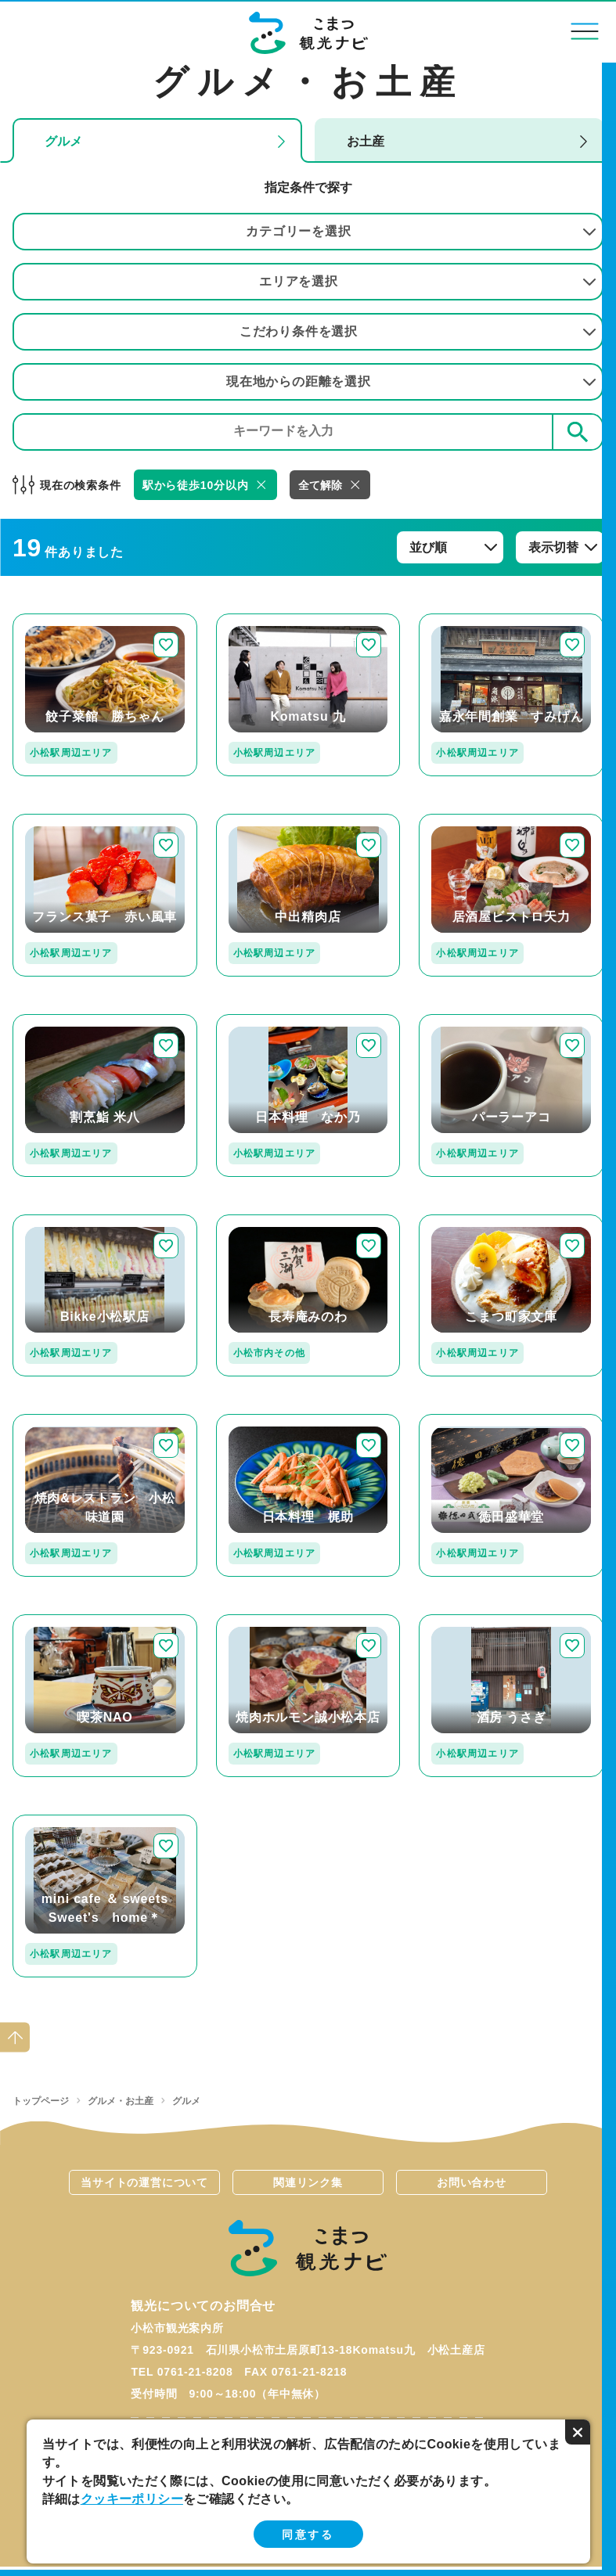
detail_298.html (262, 1621)
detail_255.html (58, 1821)
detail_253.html (58, 1621)
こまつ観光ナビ (308, 33)
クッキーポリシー (132, 2499)
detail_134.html (262, 1420)
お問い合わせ (471, 2182)
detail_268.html (262, 1020)
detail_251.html (465, 1221)
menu (585, 31)
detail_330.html (58, 1221)
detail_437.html (465, 1420)
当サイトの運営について (144, 2182)
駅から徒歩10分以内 (195, 485)
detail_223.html (58, 1420)
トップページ (41, 2101)
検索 (577, 431)
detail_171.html (58, 820)
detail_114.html (465, 1621)
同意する (307, 2534)
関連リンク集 (308, 2182)
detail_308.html (262, 1221)
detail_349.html (262, 620)
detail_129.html (58, 1020)
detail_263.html (465, 1020)
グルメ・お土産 (120, 2101)
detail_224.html (58, 620)
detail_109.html (465, 620)
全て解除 (320, 485)
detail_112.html (262, 820)
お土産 (365, 141)
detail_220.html (465, 820)
